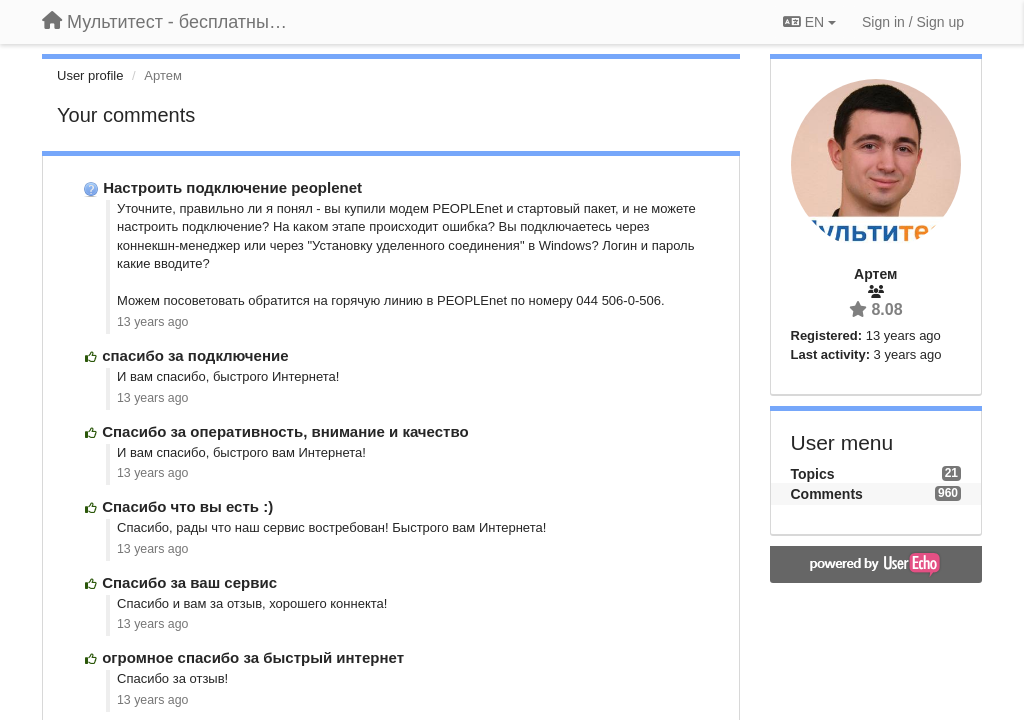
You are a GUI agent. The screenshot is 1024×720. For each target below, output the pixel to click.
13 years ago (152, 322)
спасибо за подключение (195, 355)
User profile (90, 75)
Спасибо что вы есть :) (187, 506)
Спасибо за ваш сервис (189, 582)
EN (809, 22)
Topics (813, 474)
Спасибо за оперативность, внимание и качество (285, 431)
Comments (827, 494)
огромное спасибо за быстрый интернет (253, 657)
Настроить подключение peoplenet (232, 187)
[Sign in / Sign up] (913, 22)
